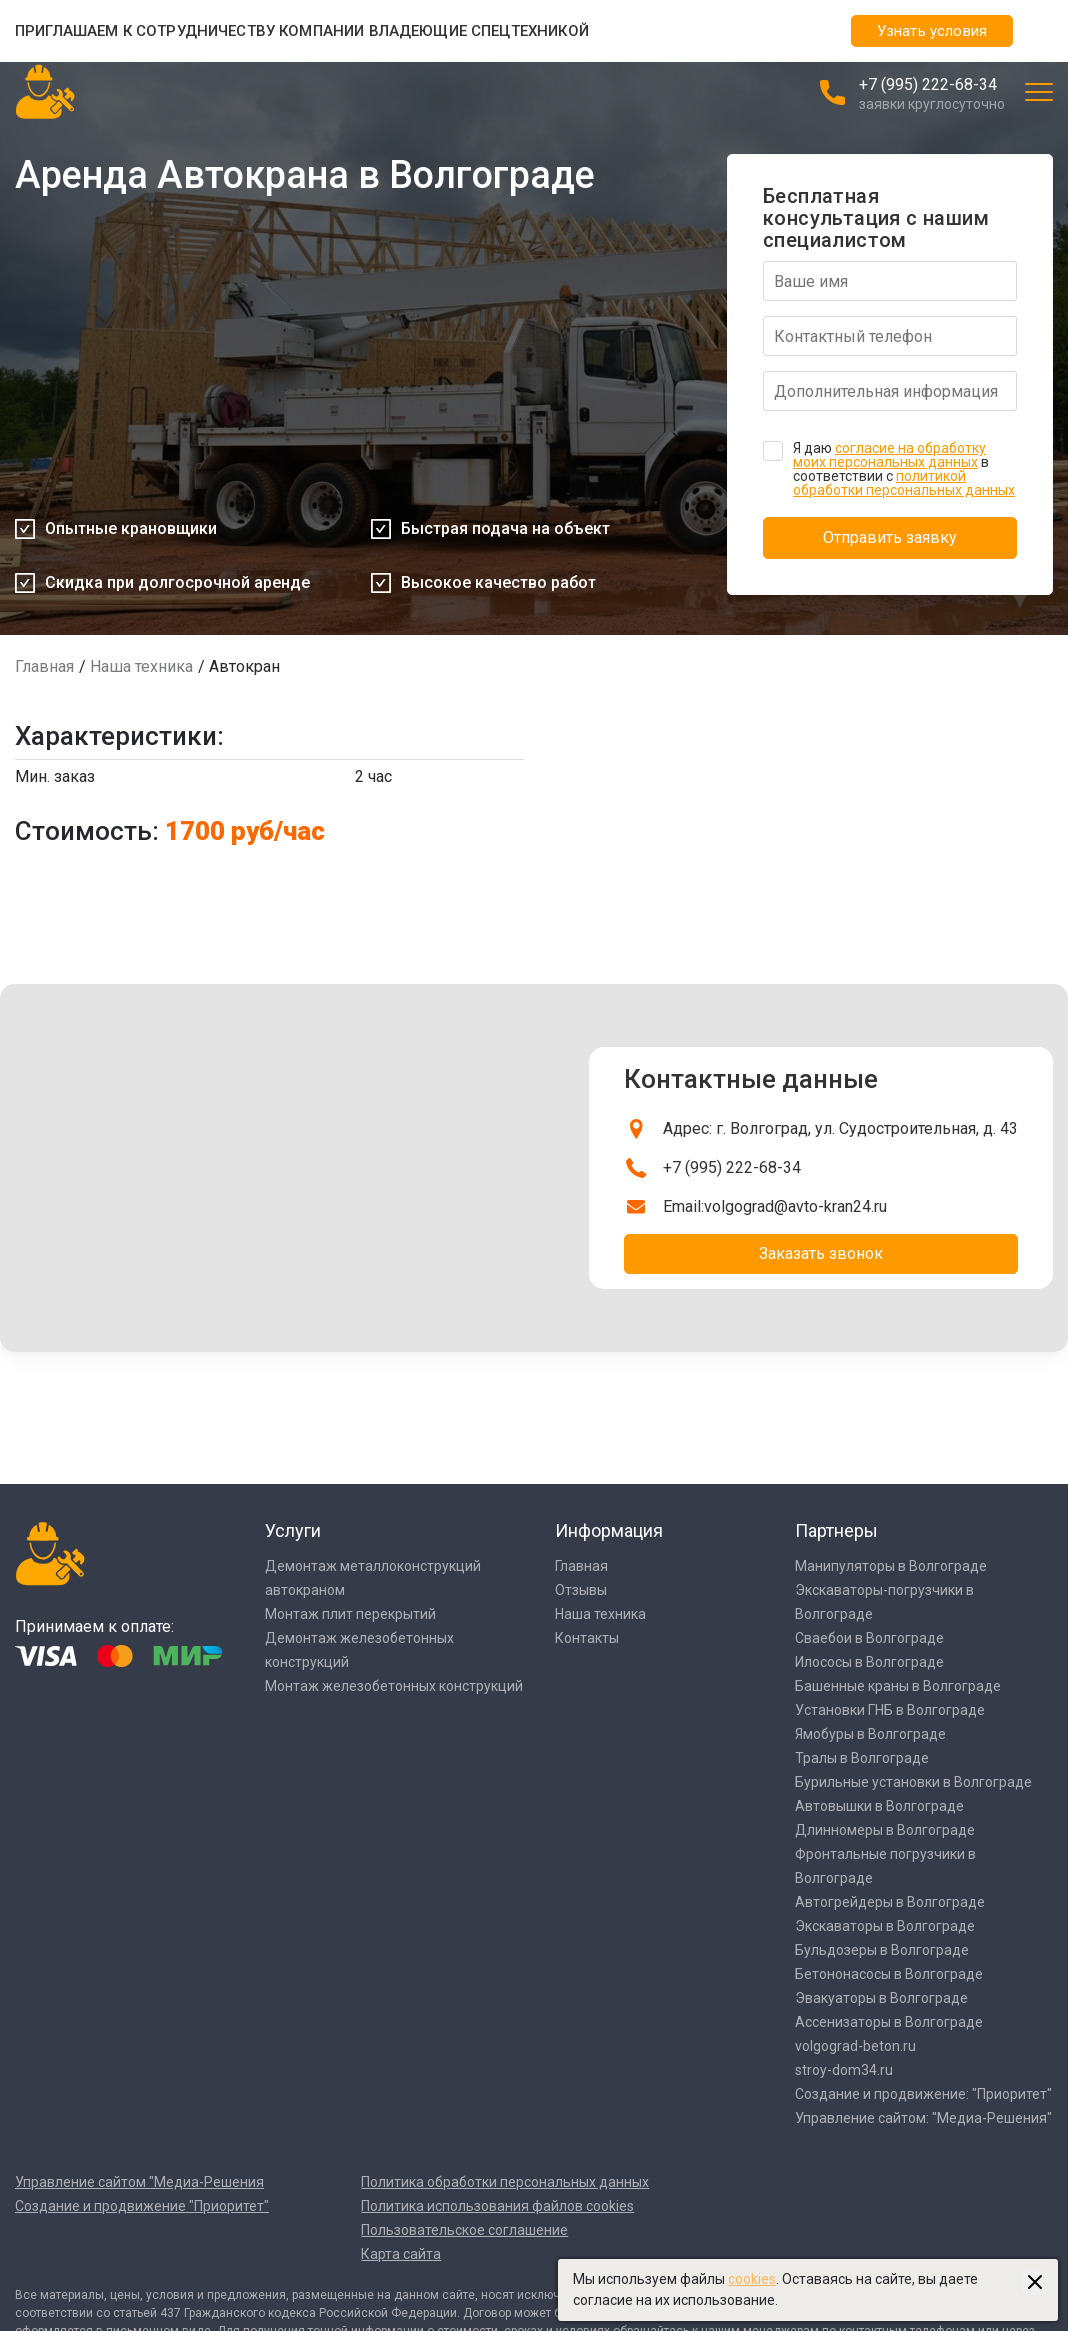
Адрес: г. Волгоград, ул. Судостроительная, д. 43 (840, 1128)
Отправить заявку (890, 537)
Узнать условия (932, 31)
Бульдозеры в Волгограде (882, 1950)
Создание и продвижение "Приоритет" (142, 2206)
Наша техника (141, 666)
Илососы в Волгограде (869, 1662)
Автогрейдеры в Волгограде (890, 1902)
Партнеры (836, 1530)
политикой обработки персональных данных (904, 483)
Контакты (587, 1638)
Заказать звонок (821, 1253)
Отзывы (581, 1590)
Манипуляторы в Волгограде (891, 1566)
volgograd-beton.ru (855, 2046)
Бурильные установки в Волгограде (913, 1782)
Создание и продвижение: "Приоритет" (923, 2094)
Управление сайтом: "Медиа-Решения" (923, 2118)
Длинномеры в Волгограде (885, 1830)
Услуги (293, 1530)
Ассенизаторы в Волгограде (889, 2022)
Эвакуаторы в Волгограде (881, 1998)
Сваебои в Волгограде (869, 1638)
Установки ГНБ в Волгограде (890, 1710)
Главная (44, 666)
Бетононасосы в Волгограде (889, 1974)
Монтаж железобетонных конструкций (394, 1686)
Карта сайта (401, 2254)
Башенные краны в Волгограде (898, 1686)
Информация (609, 1530)
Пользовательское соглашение (464, 2230)
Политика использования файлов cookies (497, 2206)
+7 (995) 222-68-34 (928, 84)
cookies (752, 2279)
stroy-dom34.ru (844, 2070)
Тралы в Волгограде (862, 1758)
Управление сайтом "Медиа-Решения (139, 2182)
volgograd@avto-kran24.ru (795, 1206)
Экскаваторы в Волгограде (885, 1926)
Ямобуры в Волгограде (870, 1734)
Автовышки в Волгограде (879, 1806)
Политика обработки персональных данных (505, 2182)
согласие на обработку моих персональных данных (889, 455)
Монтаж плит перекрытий (350, 1614)
